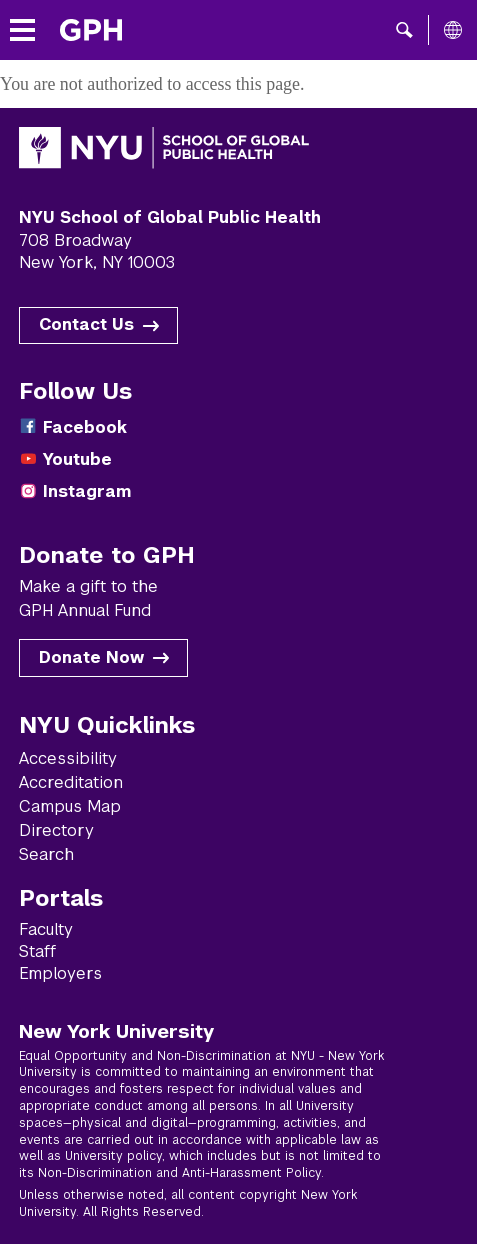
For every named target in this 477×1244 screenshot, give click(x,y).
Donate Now (91, 657)
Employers (60, 973)
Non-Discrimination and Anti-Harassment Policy (179, 1173)
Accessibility (68, 758)
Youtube (77, 459)
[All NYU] (453, 30)
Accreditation (71, 782)
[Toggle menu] (22, 30)
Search (46, 854)
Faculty (46, 929)
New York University (116, 1031)
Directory (56, 830)
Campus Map (70, 806)
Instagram (87, 491)
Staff (37, 951)
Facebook (85, 427)
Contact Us (86, 324)
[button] (404, 30)
